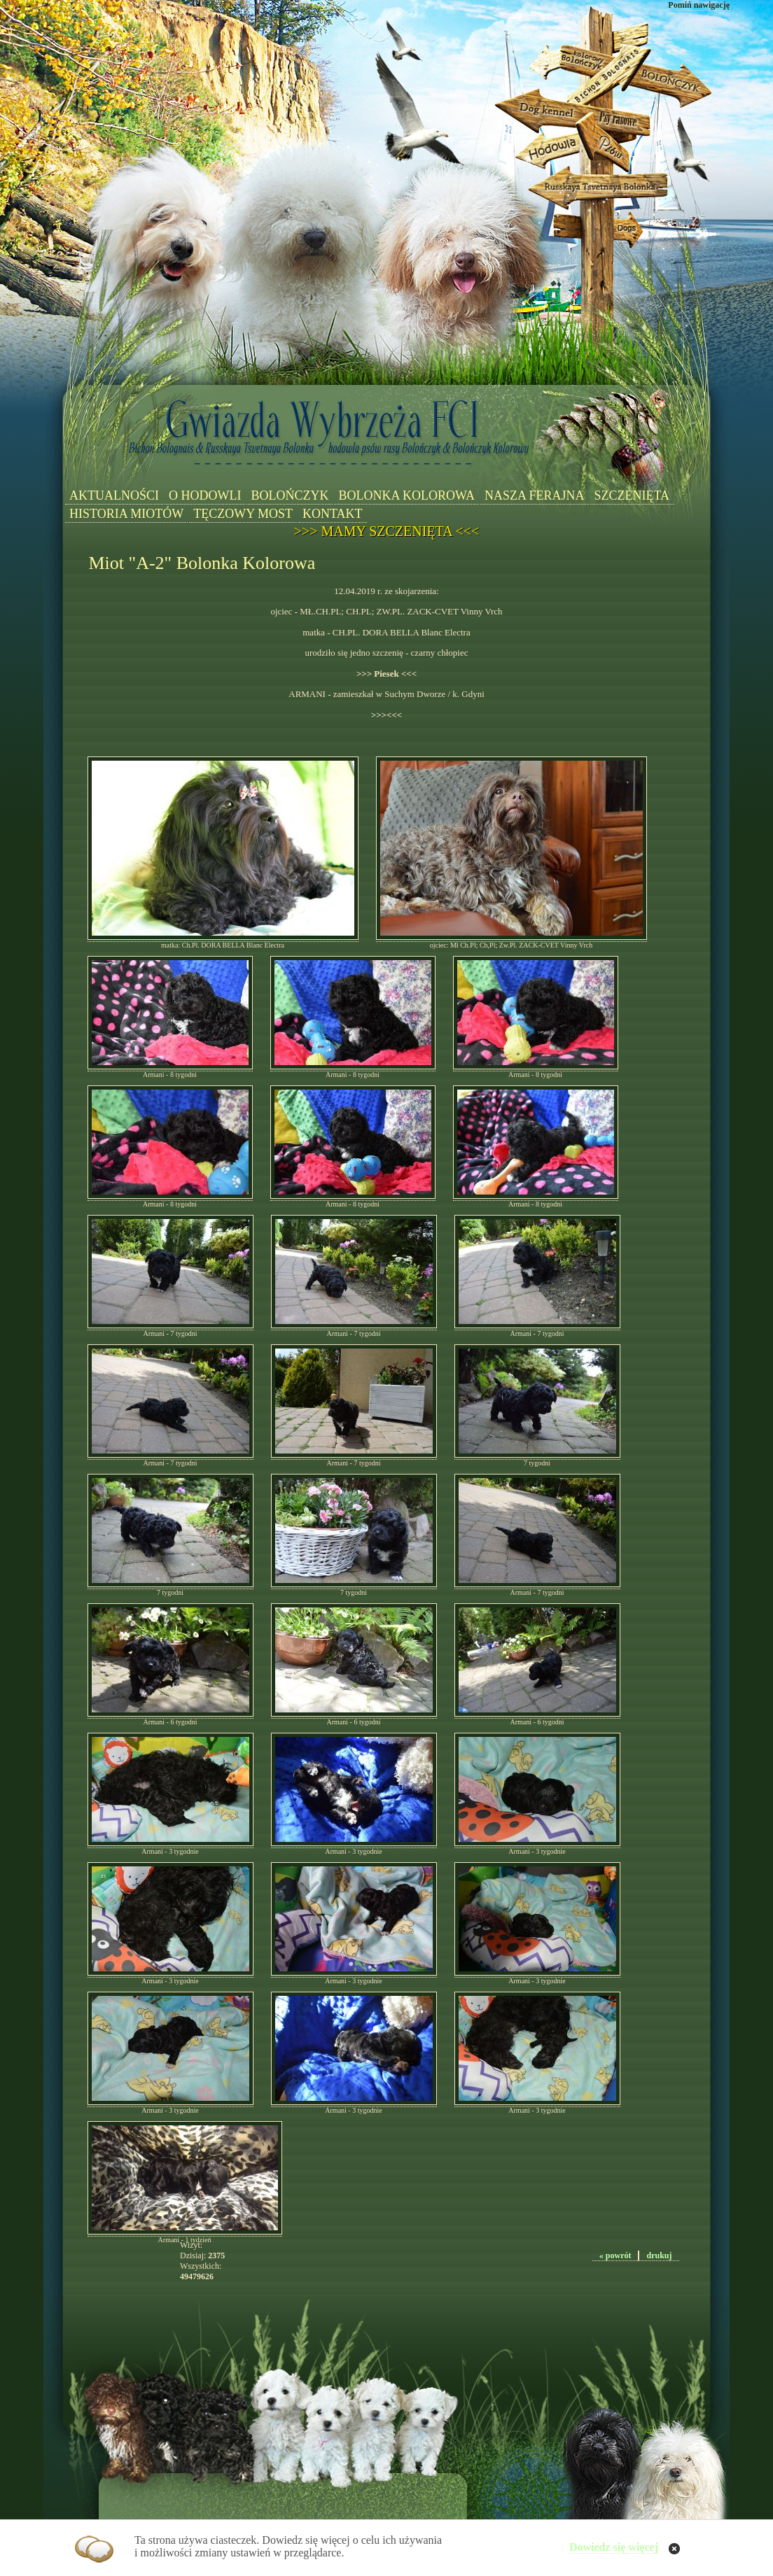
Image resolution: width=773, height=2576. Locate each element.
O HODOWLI (205, 495)
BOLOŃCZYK (289, 495)
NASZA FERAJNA (535, 495)
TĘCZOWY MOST (243, 514)
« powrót (615, 2255)
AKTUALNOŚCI (114, 495)
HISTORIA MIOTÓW (126, 514)
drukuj (658, 2255)
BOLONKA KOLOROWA (406, 495)
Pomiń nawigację (699, 5)
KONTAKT (332, 514)
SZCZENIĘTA (632, 495)
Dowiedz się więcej (613, 2547)
